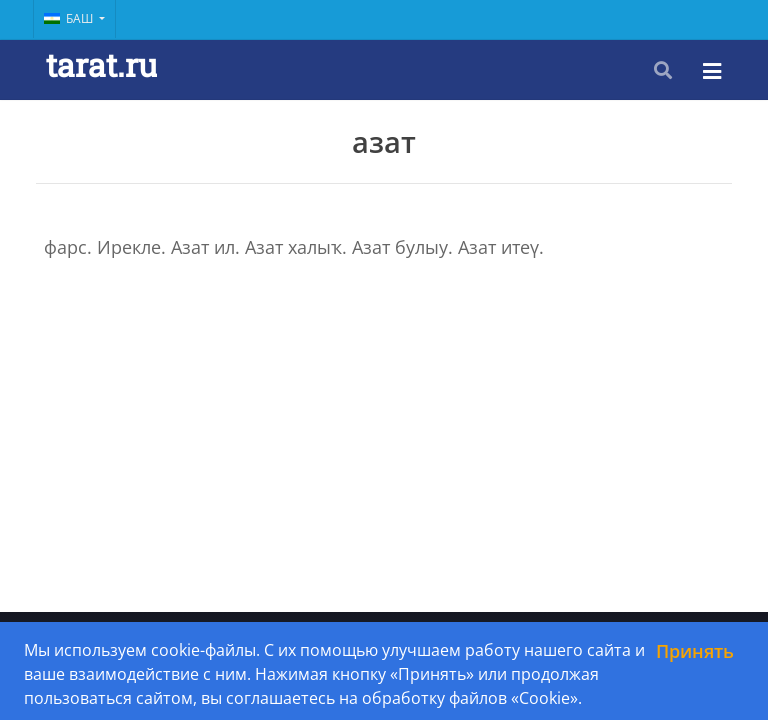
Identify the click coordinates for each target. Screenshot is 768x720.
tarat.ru (101, 64)
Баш (70, 18)
